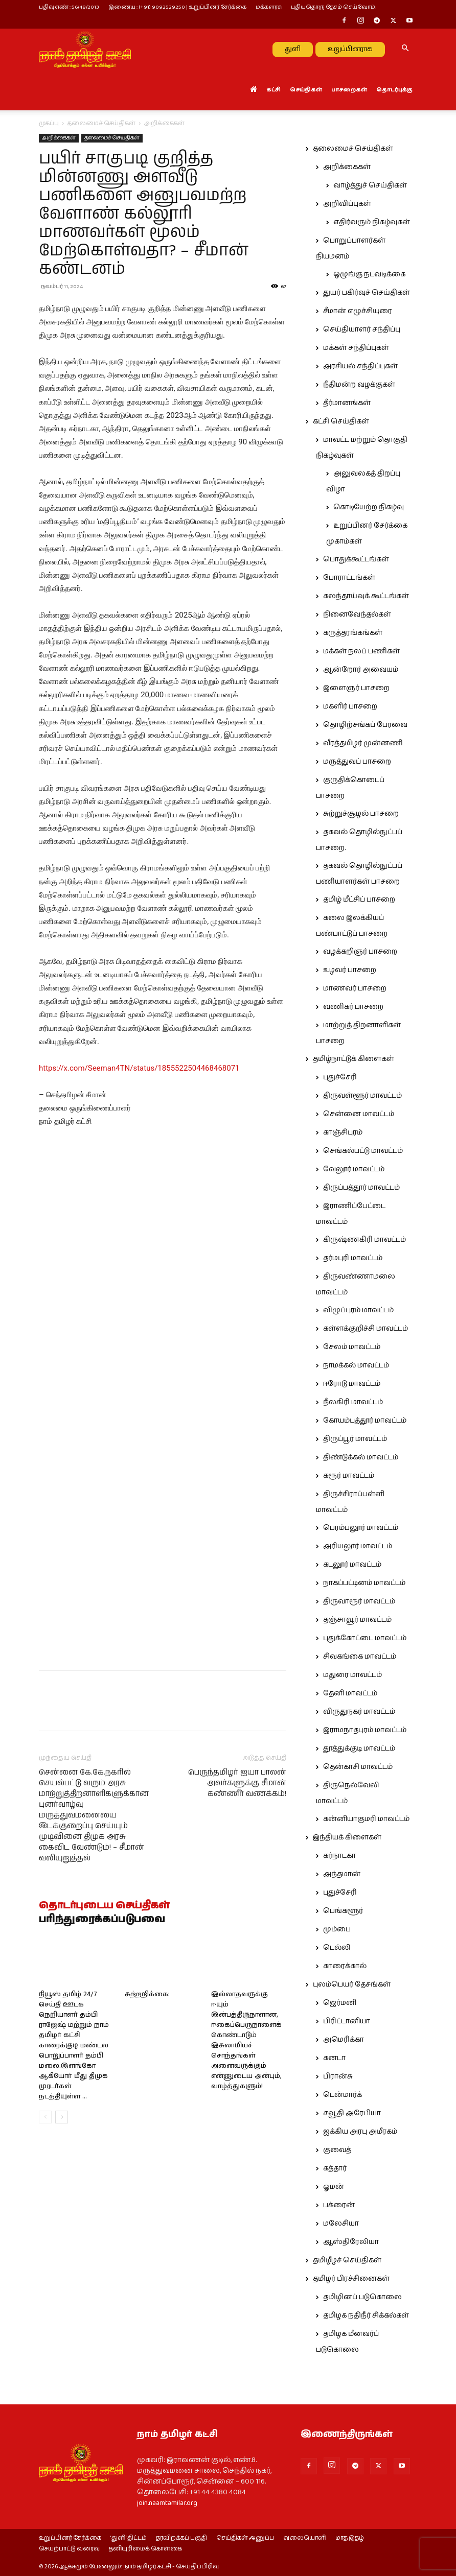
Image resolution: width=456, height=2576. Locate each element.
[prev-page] (45, 2282)
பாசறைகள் (349, 89)
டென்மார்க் (342, 2094)
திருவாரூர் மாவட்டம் (359, 1601)
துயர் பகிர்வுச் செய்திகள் (366, 292)
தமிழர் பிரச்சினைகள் (351, 2278)
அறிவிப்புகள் (347, 203)
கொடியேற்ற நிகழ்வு (368, 507)
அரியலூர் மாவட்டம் (357, 1546)
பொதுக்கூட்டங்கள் (356, 559)
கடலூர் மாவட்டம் (352, 1564)
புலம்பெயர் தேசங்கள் (352, 1984)
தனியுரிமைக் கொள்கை (145, 2549)
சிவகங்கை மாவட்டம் (359, 1656)
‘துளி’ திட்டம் (128, 2538)
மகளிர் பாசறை (350, 706)
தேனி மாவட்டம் (350, 1693)
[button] (405, 49)
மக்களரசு (269, 7)
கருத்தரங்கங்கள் (352, 633)
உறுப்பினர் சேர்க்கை (70, 2538)
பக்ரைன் (339, 2205)
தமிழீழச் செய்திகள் (347, 2260)
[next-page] (61, 2282)
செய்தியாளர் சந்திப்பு (361, 329)
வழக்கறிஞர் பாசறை (360, 951)
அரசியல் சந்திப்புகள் (360, 366)
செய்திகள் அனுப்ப (245, 2538)
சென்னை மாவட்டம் (358, 1114)
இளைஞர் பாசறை (356, 688)
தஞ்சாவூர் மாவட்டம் (357, 1619)
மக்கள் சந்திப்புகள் (356, 347)
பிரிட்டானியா (346, 2021)
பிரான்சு (338, 2076)
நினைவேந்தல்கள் (357, 614)
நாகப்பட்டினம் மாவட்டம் (364, 1583)
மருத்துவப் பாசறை (357, 761)
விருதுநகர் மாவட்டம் (359, 1711)
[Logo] (85, 49)
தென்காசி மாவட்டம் (358, 1767)
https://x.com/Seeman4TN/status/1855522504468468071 (139, 1068)
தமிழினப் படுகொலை (362, 2297)
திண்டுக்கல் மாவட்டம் (360, 1457)
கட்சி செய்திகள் (341, 421)
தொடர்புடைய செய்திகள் (104, 2071)
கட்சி (273, 89)
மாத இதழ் (349, 2538)
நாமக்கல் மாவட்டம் (356, 1365)
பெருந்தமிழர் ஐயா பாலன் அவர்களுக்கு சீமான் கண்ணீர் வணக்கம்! (237, 1948)
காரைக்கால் (345, 1966)
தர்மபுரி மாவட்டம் (352, 1258)
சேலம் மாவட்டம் (351, 1347)
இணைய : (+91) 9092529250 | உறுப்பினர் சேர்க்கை (177, 7)
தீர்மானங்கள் (347, 403)
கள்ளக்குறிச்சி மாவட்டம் (365, 1328)
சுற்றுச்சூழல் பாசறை (361, 813)
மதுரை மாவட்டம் (352, 1675)
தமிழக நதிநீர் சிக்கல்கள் (366, 2315)
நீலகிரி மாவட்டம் (353, 1402)
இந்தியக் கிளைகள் (347, 1837)
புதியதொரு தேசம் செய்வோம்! (334, 7)
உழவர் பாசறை (349, 970)
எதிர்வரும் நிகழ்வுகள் (371, 222)
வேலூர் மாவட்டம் (353, 1169)
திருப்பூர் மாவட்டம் (355, 1439)
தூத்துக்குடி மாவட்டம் (359, 1748)
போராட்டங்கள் (349, 577)
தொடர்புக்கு (394, 89)
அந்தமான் (341, 1874)
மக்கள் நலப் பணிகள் (361, 651)
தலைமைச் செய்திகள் (101, 123)
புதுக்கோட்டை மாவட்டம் (364, 1638)
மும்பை (337, 1929)
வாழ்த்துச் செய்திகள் (370, 185)
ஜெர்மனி (339, 2002)
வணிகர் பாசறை (353, 1006)
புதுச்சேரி (340, 1077)
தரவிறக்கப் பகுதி (181, 2538)
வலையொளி (304, 2538)
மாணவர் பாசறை (354, 988)
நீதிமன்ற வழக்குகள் (359, 384)
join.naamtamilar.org (167, 2503)
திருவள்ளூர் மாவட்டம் (362, 1095)
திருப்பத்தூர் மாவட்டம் (361, 1187)
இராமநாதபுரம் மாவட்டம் (364, 1730)
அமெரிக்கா (343, 2039)
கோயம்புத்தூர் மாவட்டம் (364, 1420)
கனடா (334, 2058)
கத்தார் (335, 2168)
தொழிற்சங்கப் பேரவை (365, 724)
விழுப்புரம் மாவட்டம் (358, 1310)
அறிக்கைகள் (59, 138)
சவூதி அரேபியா (352, 2113)
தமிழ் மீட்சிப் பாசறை (359, 899)
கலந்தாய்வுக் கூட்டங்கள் (366, 596)
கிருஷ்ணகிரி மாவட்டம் (364, 1239)
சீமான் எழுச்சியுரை (357, 311)
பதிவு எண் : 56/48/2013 (69, 7)
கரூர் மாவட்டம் (348, 1475)
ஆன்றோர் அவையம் (360, 669)
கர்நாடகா (339, 1855)
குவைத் (337, 2150)
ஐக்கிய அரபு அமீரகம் (360, 2131)
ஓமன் (333, 2186)
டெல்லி (337, 1947)
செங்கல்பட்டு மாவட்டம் (363, 1150)
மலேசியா (341, 2223)
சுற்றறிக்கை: (147, 2160)
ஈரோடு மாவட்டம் (351, 1383)
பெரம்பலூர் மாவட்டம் (360, 1527)
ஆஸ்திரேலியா (351, 2242)
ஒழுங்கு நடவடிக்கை (369, 274)
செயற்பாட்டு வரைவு (69, 2549)
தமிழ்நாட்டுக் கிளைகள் (353, 1059)
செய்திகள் (306, 89)
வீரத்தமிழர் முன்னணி (363, 743)
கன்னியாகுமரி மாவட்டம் (366, 1819)
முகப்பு (49, 123)
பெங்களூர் (343, 1911)
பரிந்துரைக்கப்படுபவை (102, 2085)
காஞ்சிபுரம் (342, 1132)
